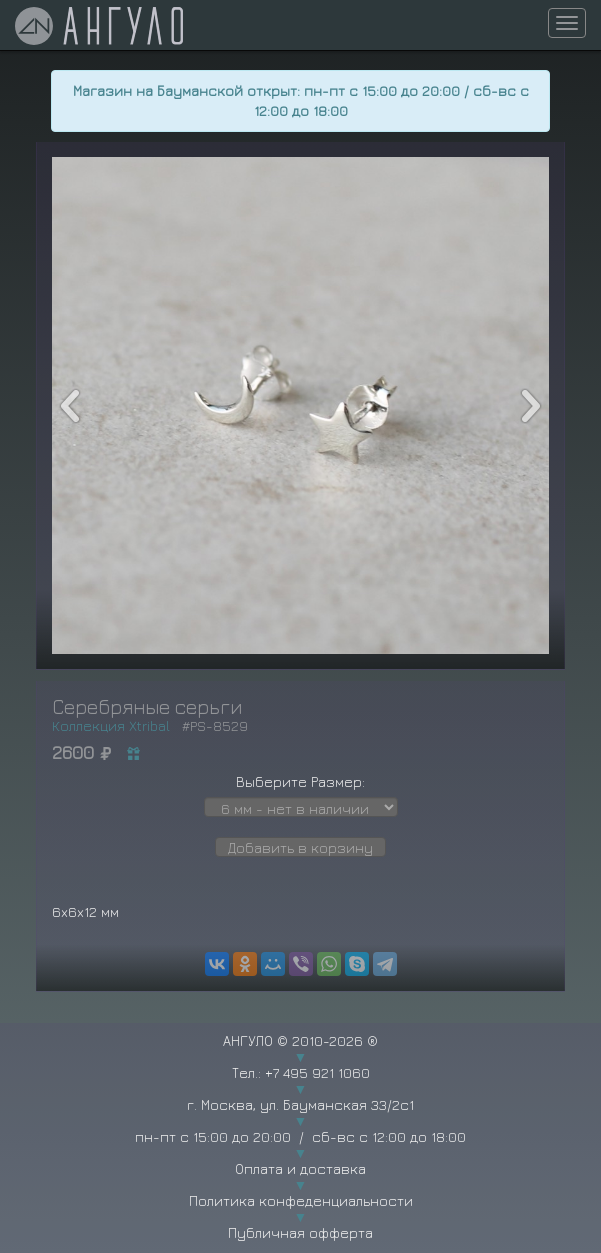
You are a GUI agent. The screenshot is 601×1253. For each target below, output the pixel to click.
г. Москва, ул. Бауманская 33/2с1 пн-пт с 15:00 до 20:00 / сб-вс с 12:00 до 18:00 (300, 1120)
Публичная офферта (300, 1232)
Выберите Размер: (300, 781)
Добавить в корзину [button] (300, 847)
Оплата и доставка (300, 1168)
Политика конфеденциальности (301, 1200)
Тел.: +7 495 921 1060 (301, 1072)
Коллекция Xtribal (111, 725)
